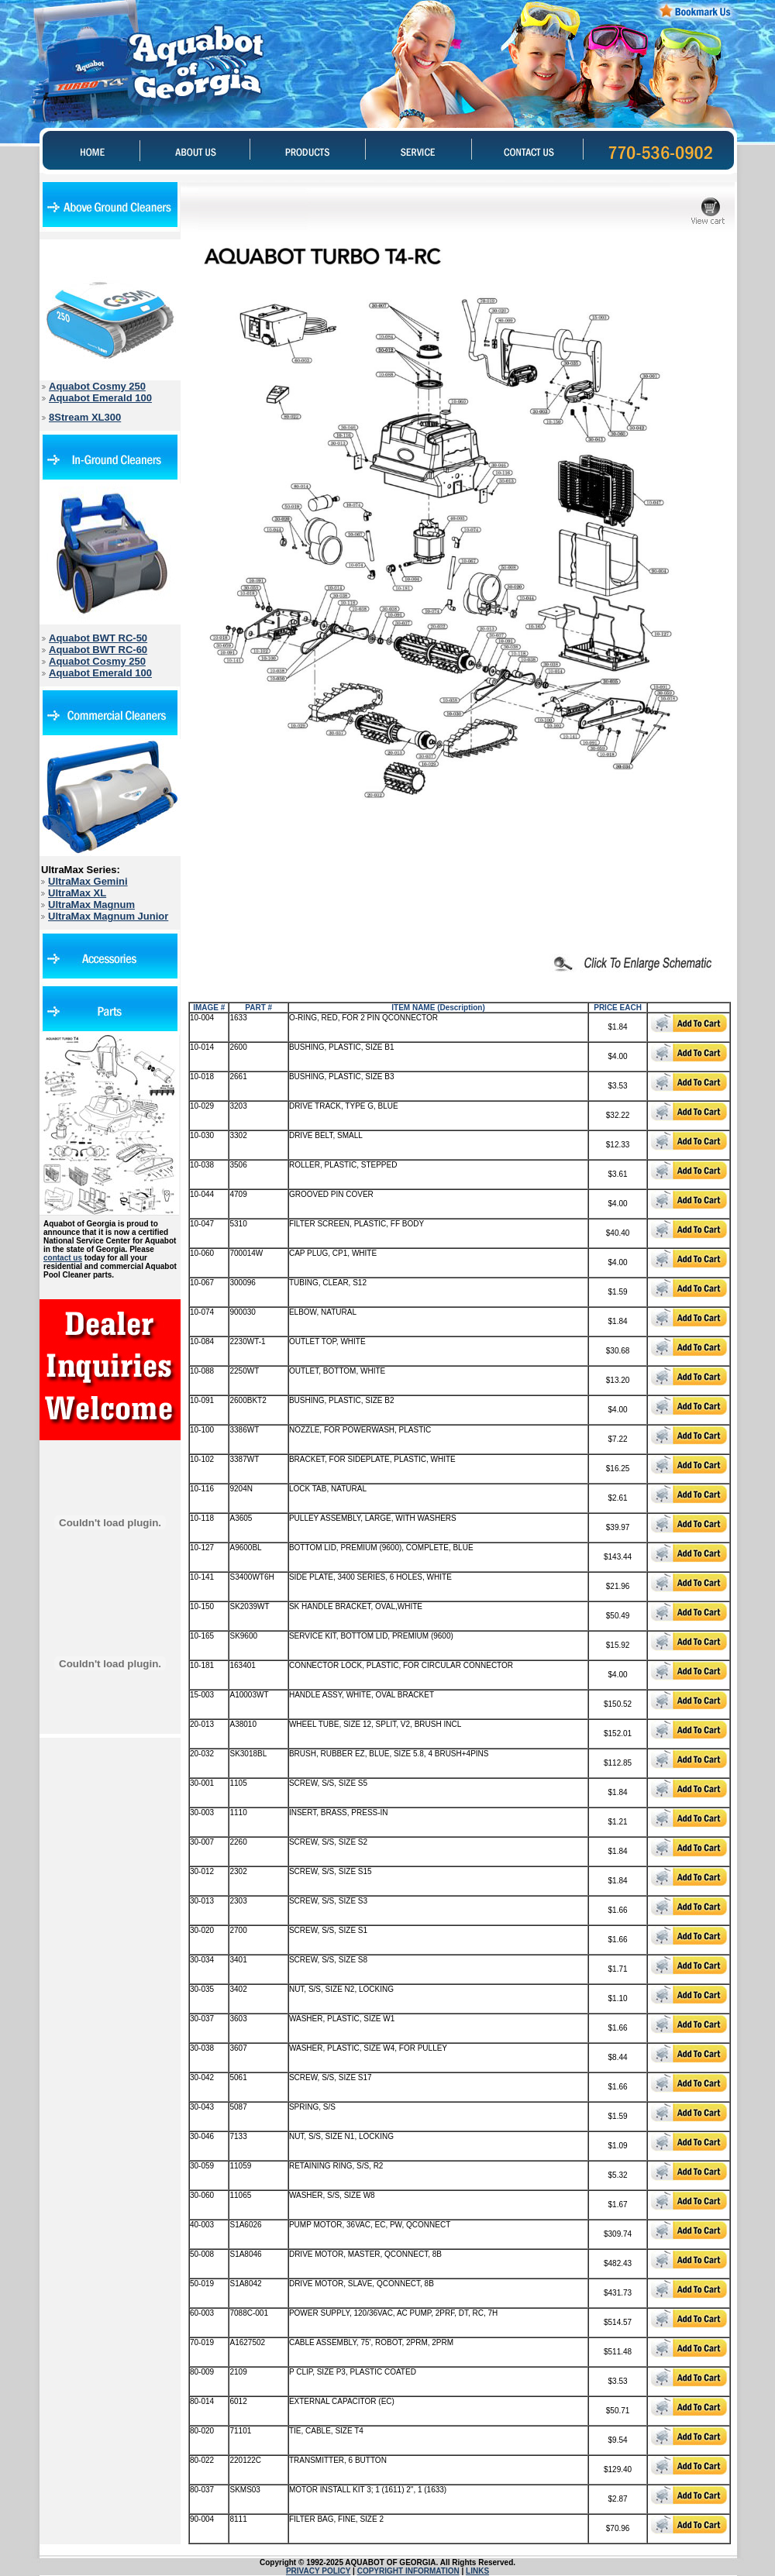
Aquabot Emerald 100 (100, 398)
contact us (62, 1258)
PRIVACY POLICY (318, 2571)
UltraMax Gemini (88, 881)
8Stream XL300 (85, 417)
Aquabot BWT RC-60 (98, 649)
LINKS (477, 2571)
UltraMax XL (77, 893)
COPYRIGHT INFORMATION (408, 2571)
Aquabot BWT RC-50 (98, 638)
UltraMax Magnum (91, 904)
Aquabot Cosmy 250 (97, 386)
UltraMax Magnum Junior (108, 916)
